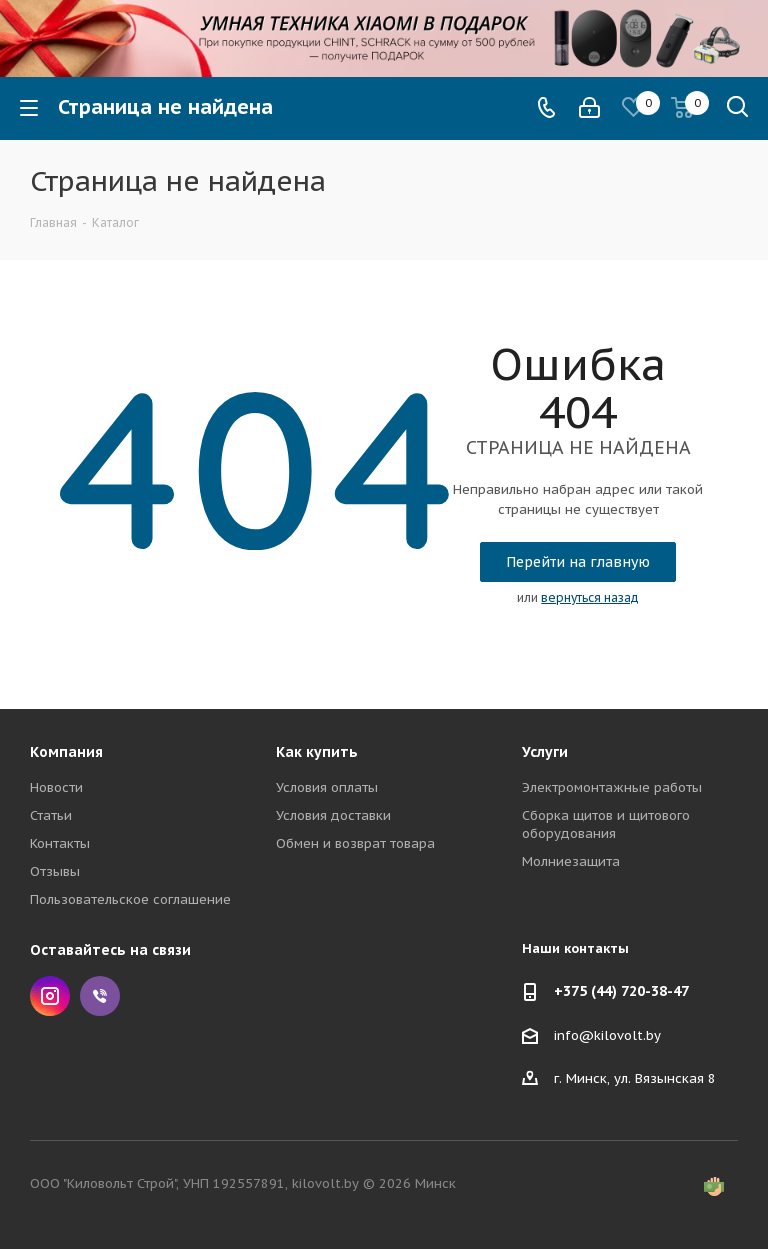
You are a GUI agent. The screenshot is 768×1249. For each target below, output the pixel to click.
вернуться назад (590, 597)
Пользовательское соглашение (130, 899)
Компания (66, 752)
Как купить (317, 752)
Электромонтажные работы (612, 787)
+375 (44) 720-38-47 (621, 991)
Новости (56, 787)
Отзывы (55, 871)
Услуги (545, 752)
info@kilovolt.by (607, 1034)
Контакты (60, 843)
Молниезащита (571, 861)
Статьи (51, 815)
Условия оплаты (327, 787)
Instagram (50, 996)
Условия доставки (333, 815)
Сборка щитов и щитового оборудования (606, 824)
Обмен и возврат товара (355, 843)
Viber (100, 996)
